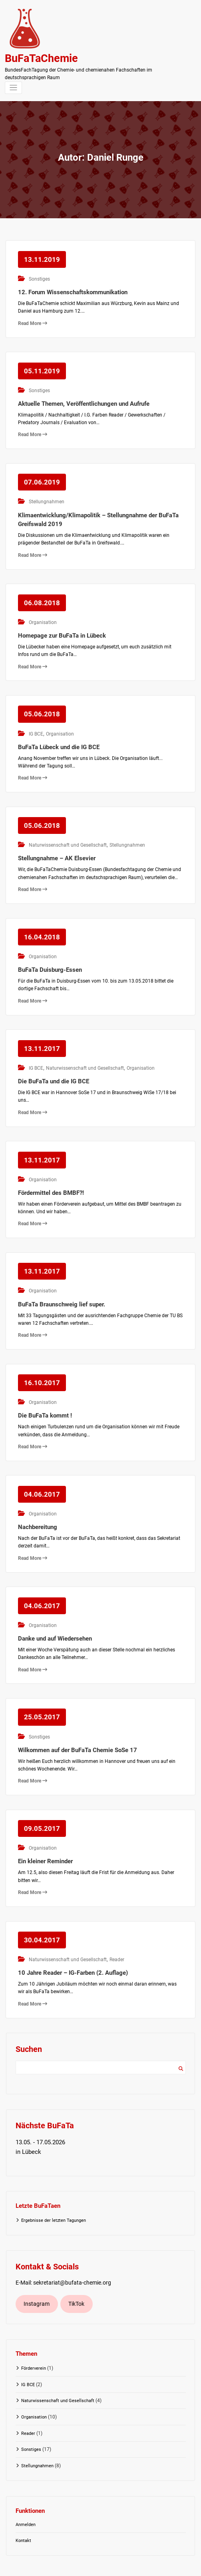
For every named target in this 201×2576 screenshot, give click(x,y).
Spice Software (125, 2566)
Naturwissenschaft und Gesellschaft (66, 832)
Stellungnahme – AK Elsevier (57, 845)
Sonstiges (38, 277)
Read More (32, 321)
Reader (114, 1925)
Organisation (42, 614)
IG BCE (35, 723)
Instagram (37, 2269)
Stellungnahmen (45, 496)
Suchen (181, 2034)
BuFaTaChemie (41, 58)
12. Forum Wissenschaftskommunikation (72, 290)
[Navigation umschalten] (13, 88)
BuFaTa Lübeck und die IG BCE (59, 736)
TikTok (76, 2269)
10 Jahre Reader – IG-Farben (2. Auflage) (73, 1938)
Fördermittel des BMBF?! (51, 1173)
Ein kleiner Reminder (45, 1828)
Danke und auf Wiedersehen (55, 1610)
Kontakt (23, 2505)
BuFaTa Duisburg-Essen (50, 954)
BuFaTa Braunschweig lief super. (61, 1282)
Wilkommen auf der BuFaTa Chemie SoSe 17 (77, 1719)
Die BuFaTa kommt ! (45, 1392)
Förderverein (33, 2333)
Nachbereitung (37, 1501)
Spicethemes (162, 2566)
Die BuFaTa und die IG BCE (53, 1064)
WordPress (79, 2566)
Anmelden (26, 2489)
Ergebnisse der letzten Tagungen (53, 2185)
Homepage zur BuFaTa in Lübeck (62, 626)
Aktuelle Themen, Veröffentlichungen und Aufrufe (83, 399)
